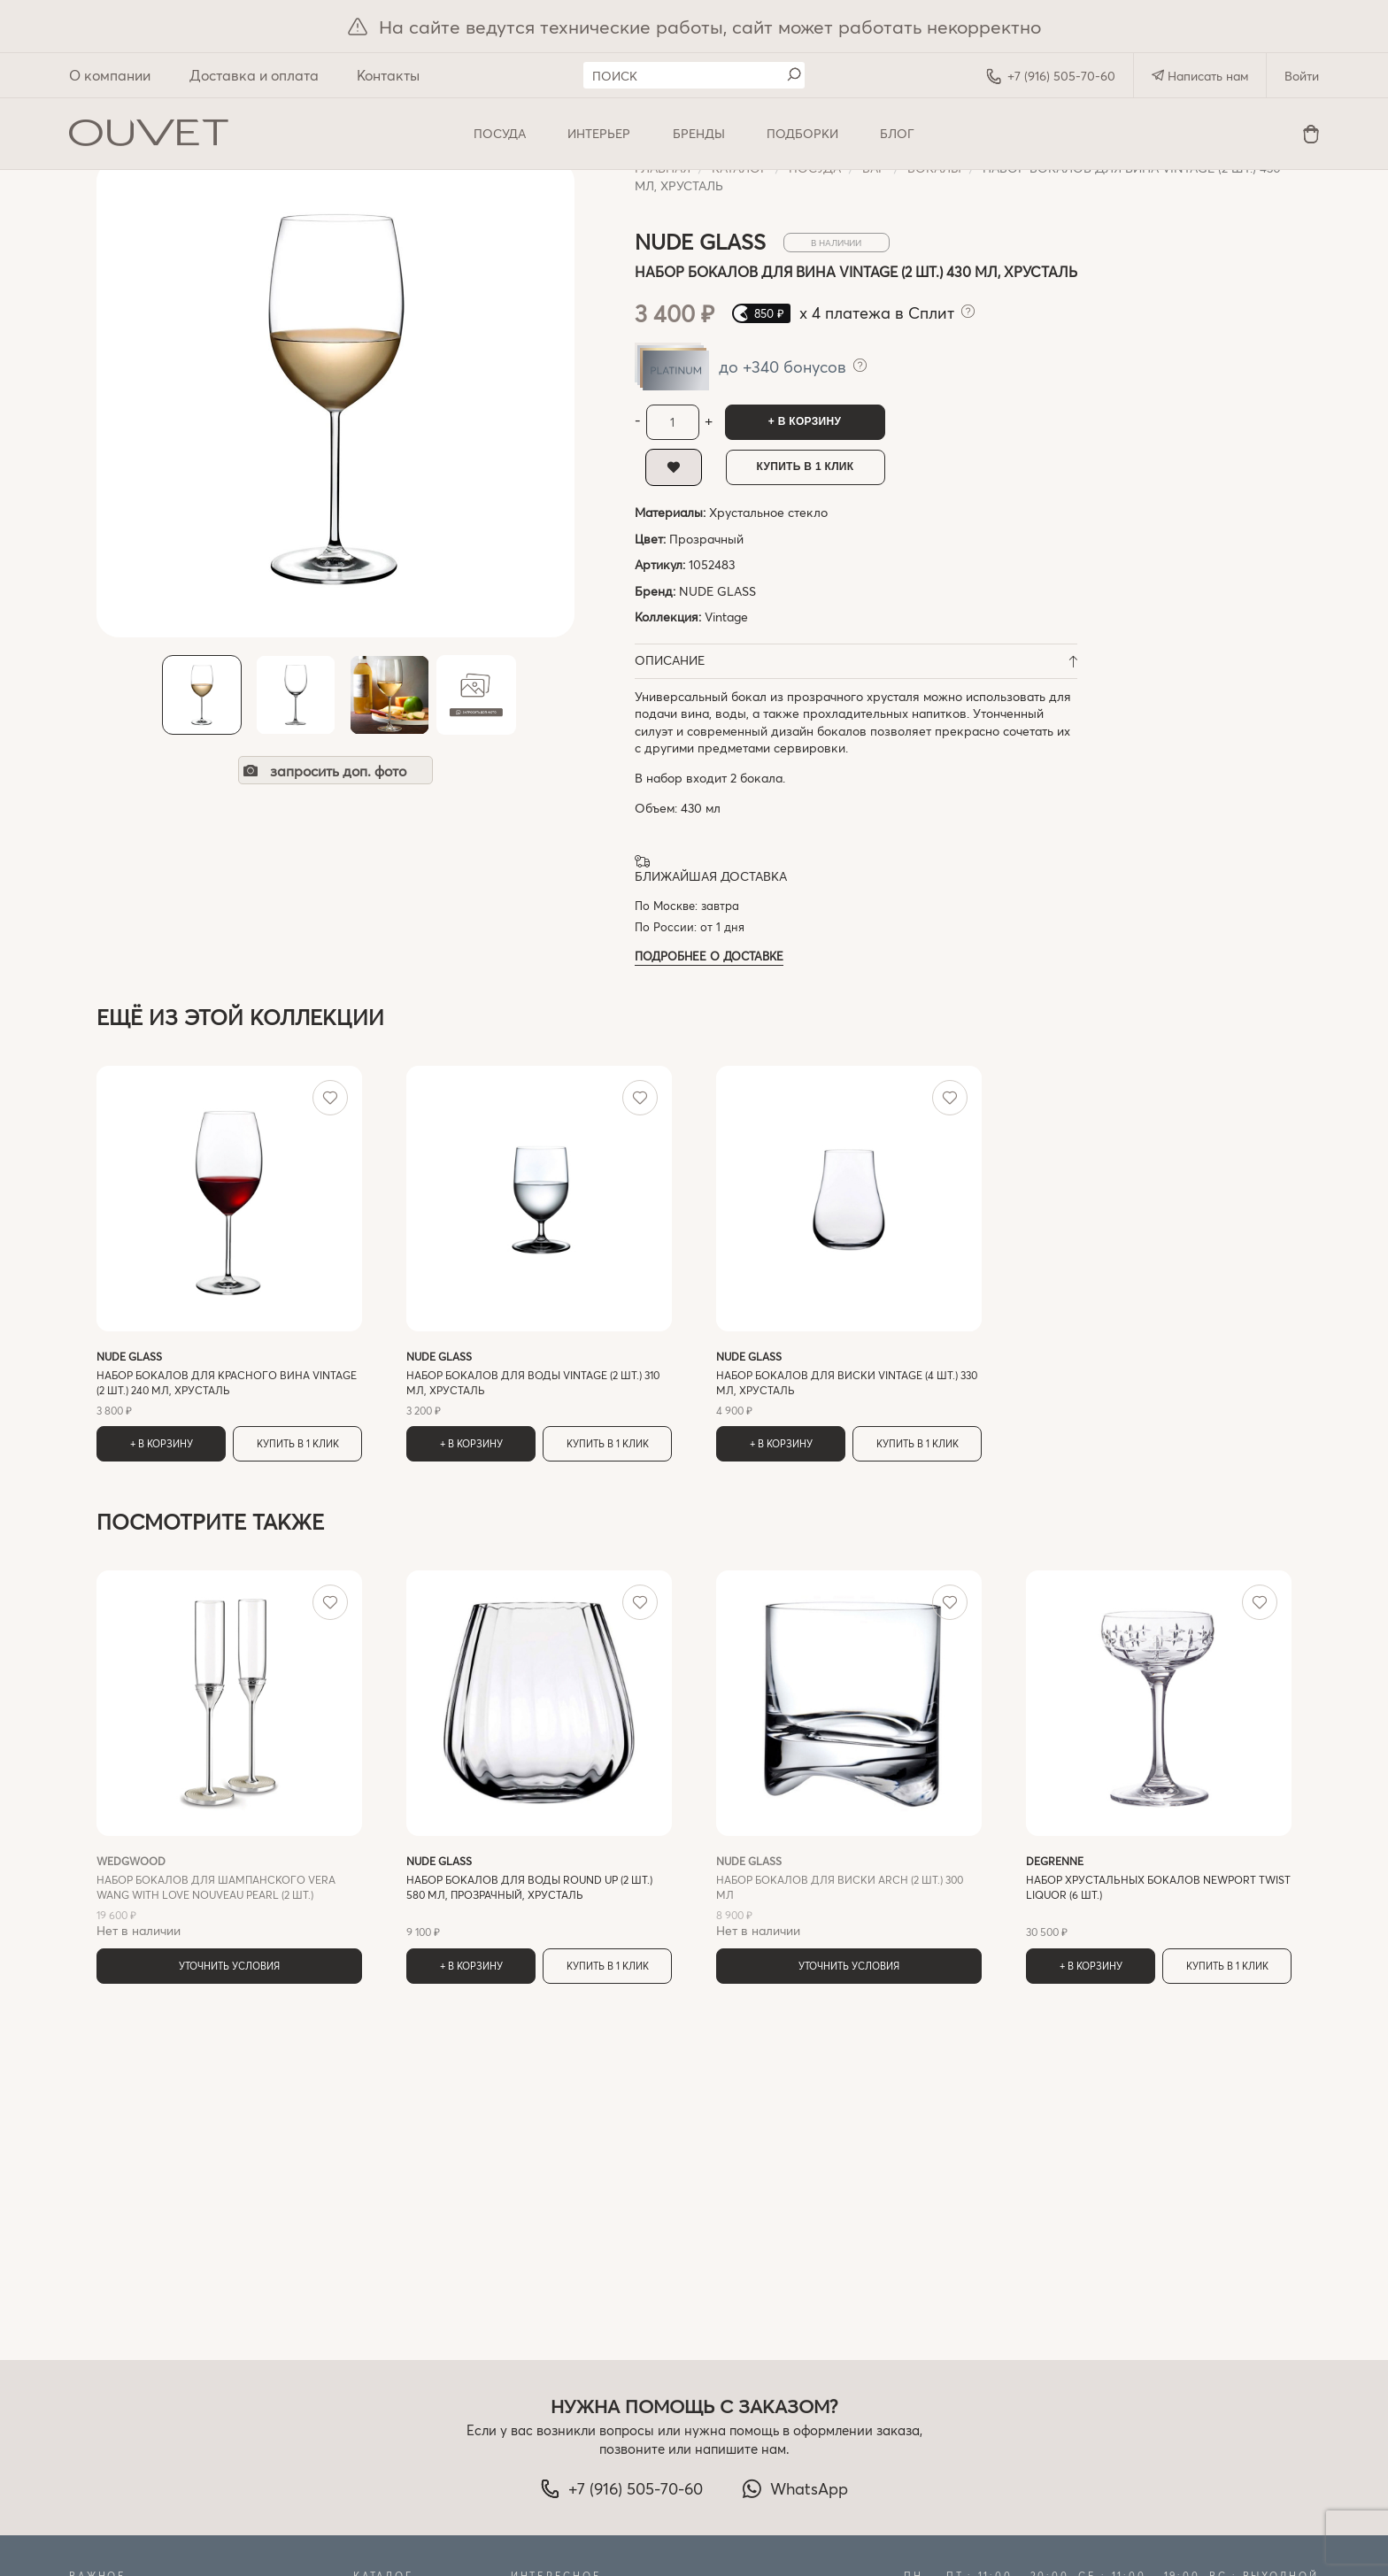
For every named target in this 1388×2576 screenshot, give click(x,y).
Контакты (388, 75)
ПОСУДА (500, 133)
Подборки (802, 133)
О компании (109, 75)
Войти (1301, 75)
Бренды (699, 133)
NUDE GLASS (717, 590)
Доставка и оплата (254, 75)
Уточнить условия (229, 1965)
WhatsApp (795, 2488)
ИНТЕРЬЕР (598, 133)
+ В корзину (804, 421)
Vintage (726, 616)
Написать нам (1200, 75)
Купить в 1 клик (805, 466)
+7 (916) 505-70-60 (1050, 76)
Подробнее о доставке (709, 955)
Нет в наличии (229, 1896)
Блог (897, 133)
